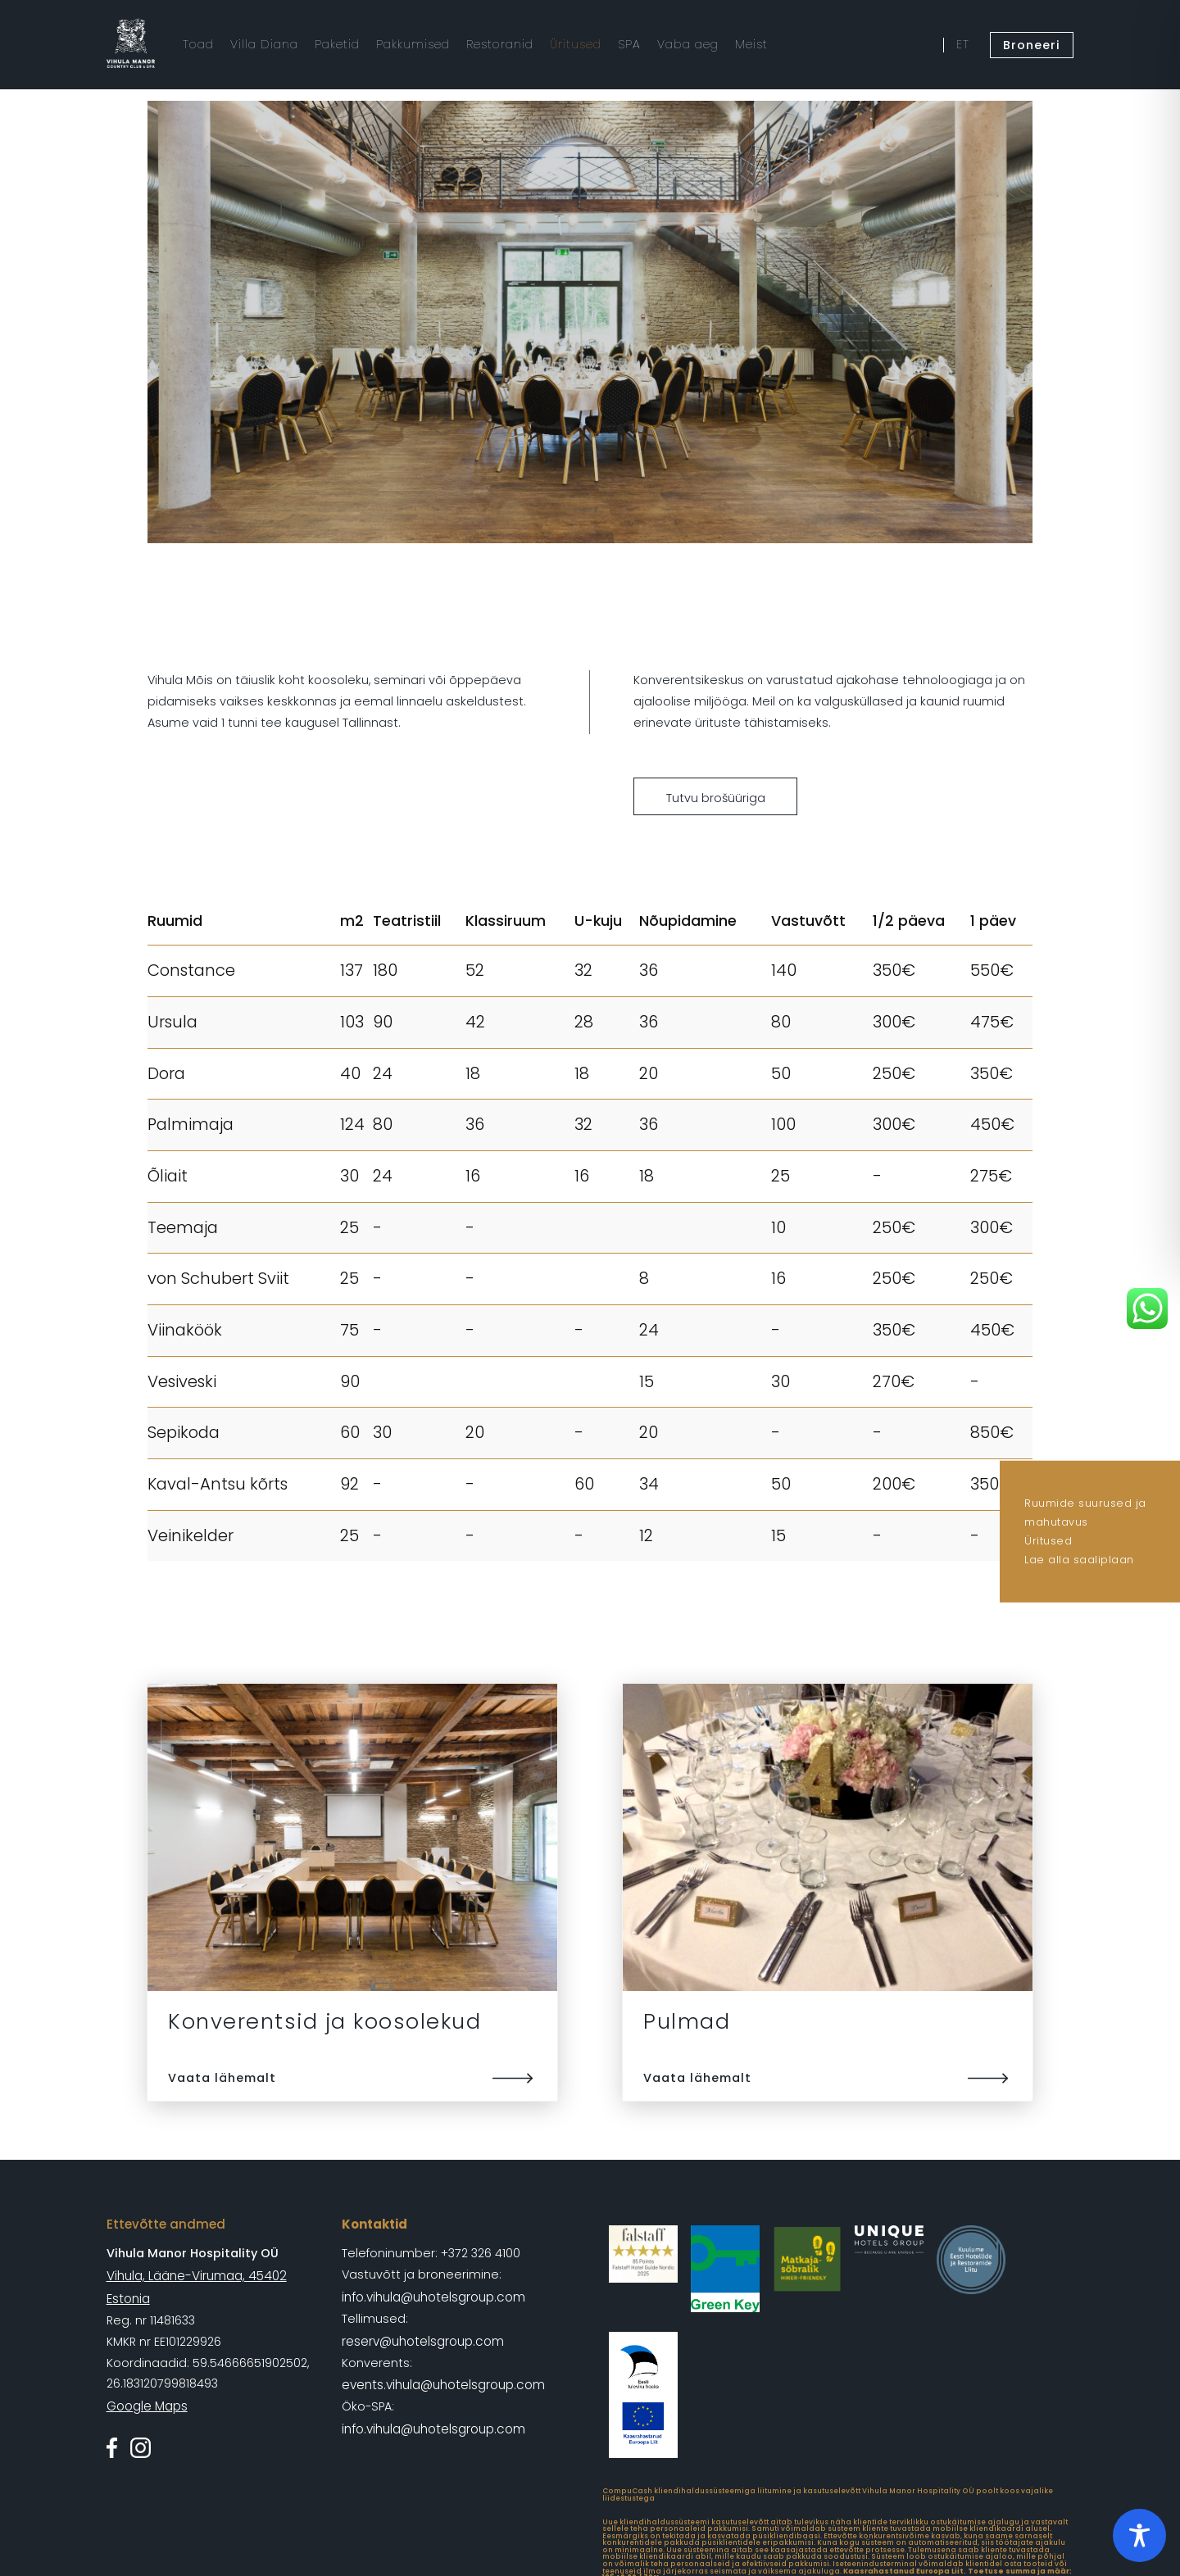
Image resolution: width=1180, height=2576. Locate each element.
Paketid (333, 44)
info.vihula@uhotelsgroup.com (432, 2296)
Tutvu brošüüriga (715, 798)
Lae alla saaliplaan (1079, 1560)
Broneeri (1033, 44)
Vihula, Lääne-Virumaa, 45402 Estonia (217, 2274)
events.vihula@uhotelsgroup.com (442, 2380)
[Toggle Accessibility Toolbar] (1139, 2535)
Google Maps (147, 2380)
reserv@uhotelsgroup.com (422, 2338)
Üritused (1048, 1541)
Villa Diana (262, 44)
